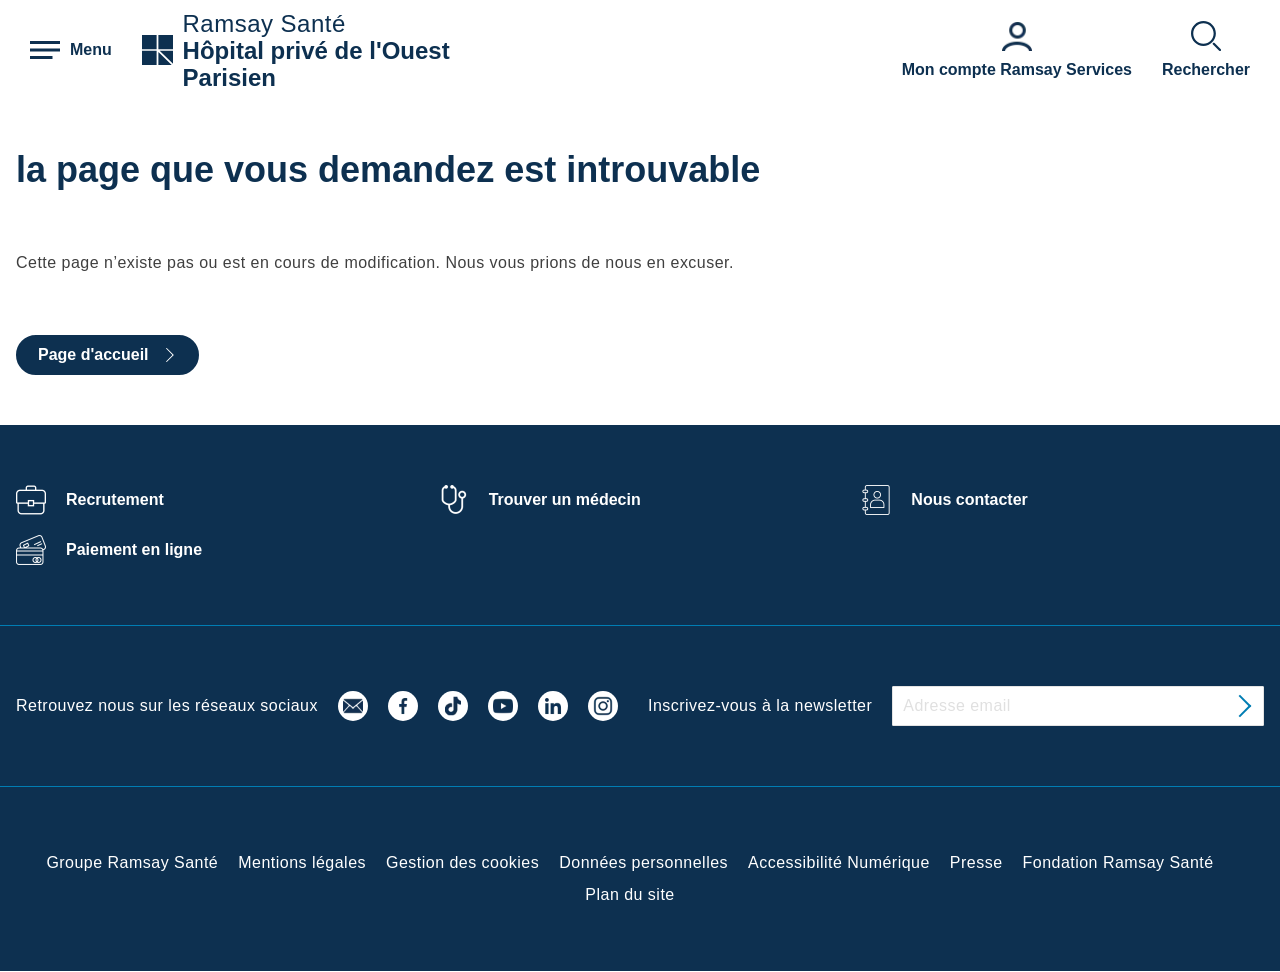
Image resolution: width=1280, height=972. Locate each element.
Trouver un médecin (565, 499)
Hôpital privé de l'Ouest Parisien (316, 64)
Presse (976, 862)
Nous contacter (969, 499)
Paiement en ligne (134, 549)
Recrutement (115, 499)
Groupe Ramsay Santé (132, 862)
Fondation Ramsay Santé (1118, 862)
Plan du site (629, 894)
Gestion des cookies (462, 862)
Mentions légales (302, 862)
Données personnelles (643, 862)
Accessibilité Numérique (839, 862)
